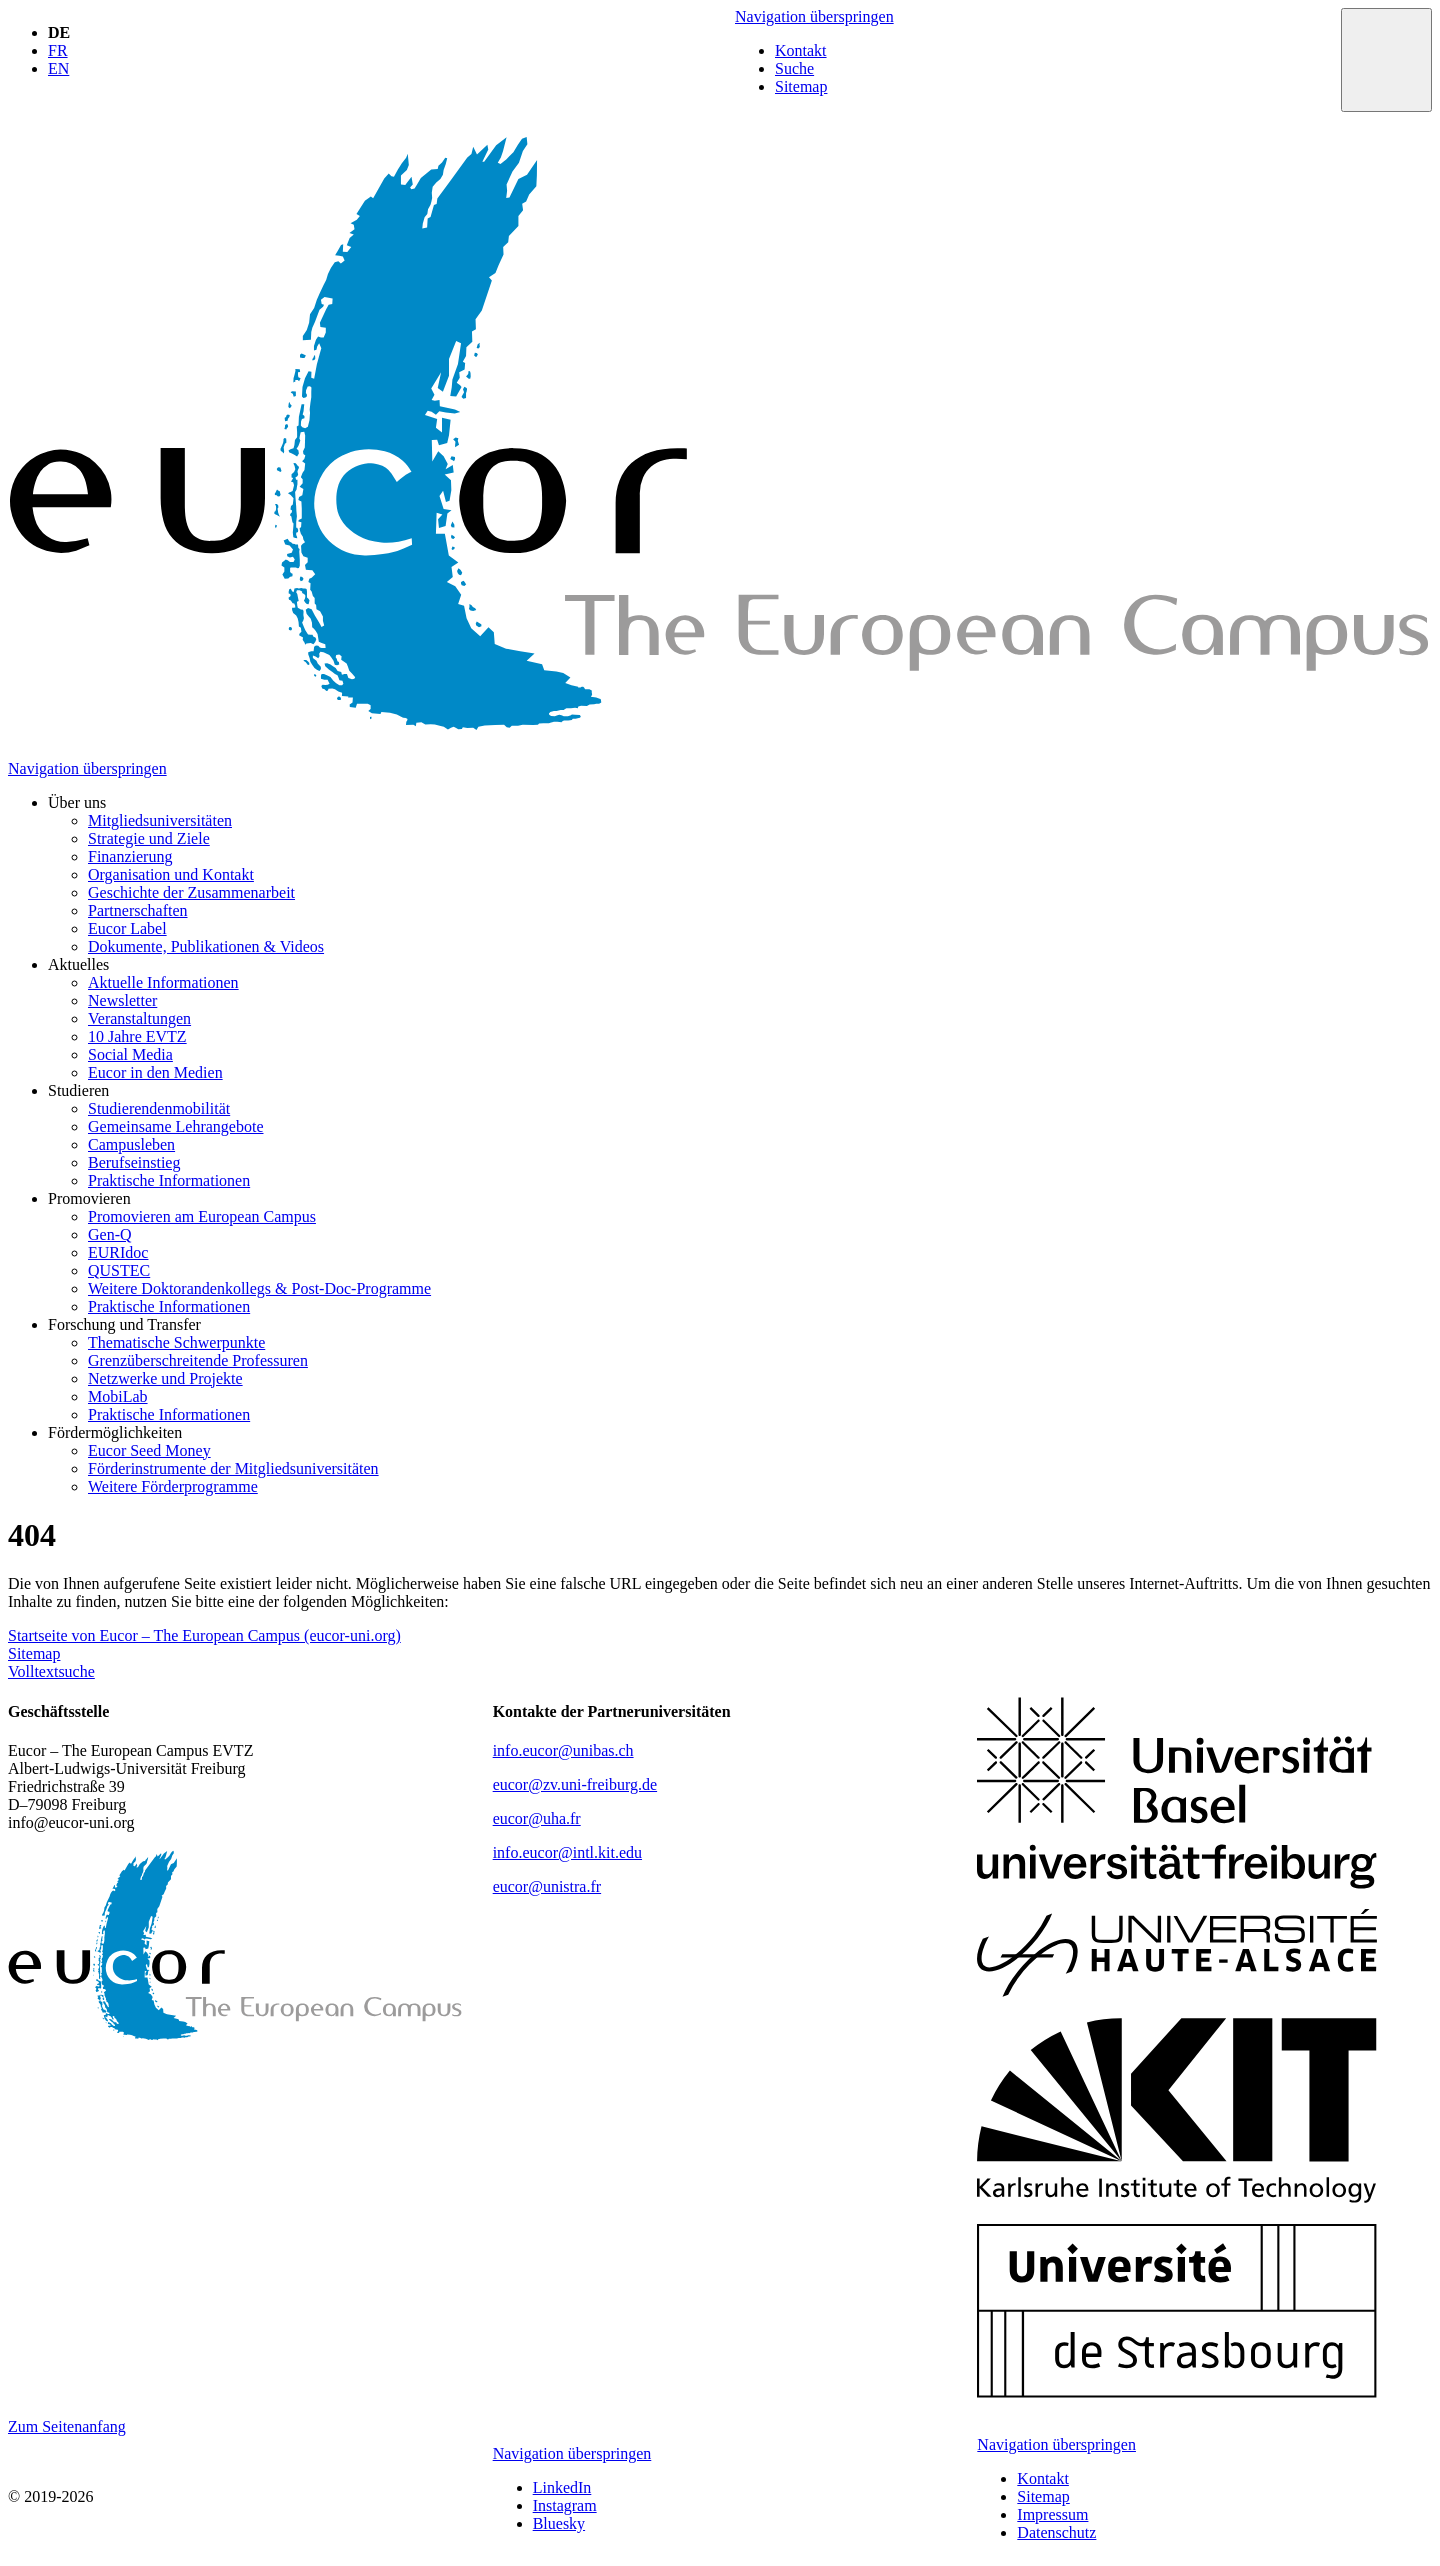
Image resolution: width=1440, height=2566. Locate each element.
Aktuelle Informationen (163, 982)
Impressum (1052, 2514)
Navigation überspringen (814, 16)
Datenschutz (1056, 2532)
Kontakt (801, 50)
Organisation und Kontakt (171, 874)
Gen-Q (110, 1234)
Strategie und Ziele (149, 838)
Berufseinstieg (134, 1162)
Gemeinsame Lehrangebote (175, 1126)
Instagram (565, 2505)
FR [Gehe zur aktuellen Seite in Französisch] (58, 50)
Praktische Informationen (169, 1180)
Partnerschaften (138, 910)
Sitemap (801, 86)
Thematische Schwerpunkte (176, 1342)
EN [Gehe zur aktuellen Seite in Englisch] (58, 68)
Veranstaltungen (139, 1018)
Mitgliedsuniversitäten (160, 820)
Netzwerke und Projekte (165, 1378)
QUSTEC (119, 1270)
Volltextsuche (51, 1671)
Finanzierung (130, 856)
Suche (794, 68)
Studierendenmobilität (159, 1108)
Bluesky (559, 2523)
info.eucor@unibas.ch (563, 1750)
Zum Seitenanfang (67, 2426)
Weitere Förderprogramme (173, 1486)
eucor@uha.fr (537, 1818)
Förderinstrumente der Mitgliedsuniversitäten (233, 1468)
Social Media (130, 1054)
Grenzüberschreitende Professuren (198, 1360)
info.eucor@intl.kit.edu (567, 1852)
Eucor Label (127, 928)
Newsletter (122, 1000)
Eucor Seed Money (149, 1450)
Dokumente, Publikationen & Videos (206, 946)
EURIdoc (118, 1252)
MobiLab (118, 1396)
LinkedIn (562, 2487)
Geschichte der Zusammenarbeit (191, 892)
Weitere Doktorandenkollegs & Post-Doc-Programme (259, 1288)
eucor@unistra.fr (547, 1886)
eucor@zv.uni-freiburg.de (575, 1784)
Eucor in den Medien (155, 1072)
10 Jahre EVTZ (137, 1036)
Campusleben (131, 1144)
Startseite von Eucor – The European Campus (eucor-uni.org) (204, 1635)
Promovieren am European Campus (202, 1216)
